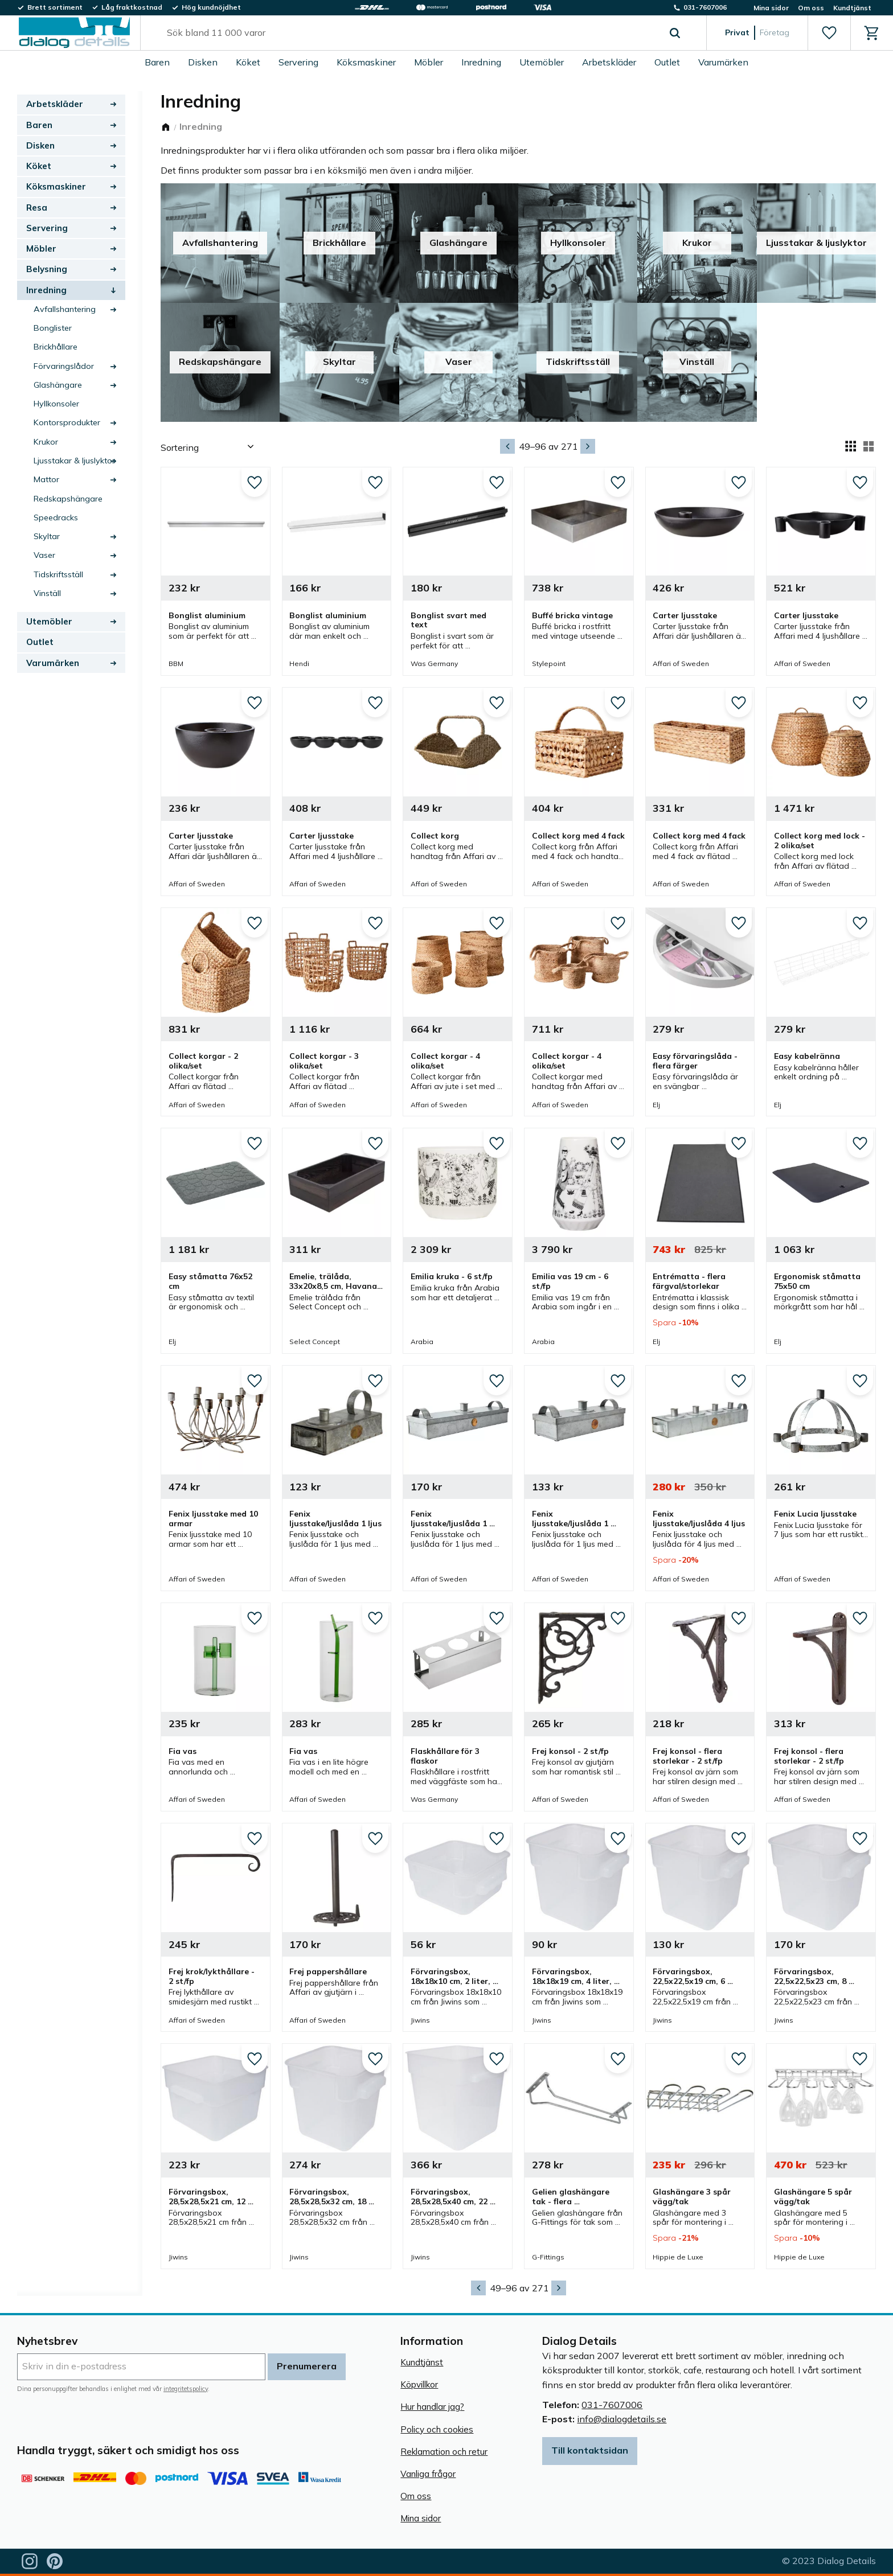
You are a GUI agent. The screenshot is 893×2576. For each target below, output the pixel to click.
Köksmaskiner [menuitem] (366, 62)
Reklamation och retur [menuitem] (444, 2451)
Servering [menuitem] (298, 62)
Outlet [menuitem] (667, 62)
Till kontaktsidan (589, 2450)
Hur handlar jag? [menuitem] (432, 2406)
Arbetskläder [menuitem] (609, 62)
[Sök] (675, 33)
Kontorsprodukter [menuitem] (67, 422)
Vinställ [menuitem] (47, 593)
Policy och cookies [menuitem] (436, 2429)
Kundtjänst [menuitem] (852, 7)
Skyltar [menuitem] (47, 536)
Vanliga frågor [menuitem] (428, 2473)
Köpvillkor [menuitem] (419, 2384)
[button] (829, 33)
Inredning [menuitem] (481, 62)
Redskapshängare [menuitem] (68, 499)
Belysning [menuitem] (46, 269)
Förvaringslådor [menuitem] (64, 366)
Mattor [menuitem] (46, 479)
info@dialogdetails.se (621, 2419)
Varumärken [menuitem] (723, 62)
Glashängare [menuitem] (58, 385)
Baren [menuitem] (157, 62)
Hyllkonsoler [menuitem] (56, 403)
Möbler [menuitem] (428, 62)
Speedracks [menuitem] (56, 517)
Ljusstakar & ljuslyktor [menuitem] (74, 460)
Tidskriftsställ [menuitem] (58, 574)
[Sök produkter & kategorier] (410, 33)
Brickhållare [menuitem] (55, 347)
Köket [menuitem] (248, 62)
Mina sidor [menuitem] (771, 7)
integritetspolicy (185, 2389)
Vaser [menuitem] (44, 555)
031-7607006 (611, 2404)
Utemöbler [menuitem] (541, 62)
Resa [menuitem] (36, 207)
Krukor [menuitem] (46, 442)
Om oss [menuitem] (811, 7)
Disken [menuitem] (203, 62)
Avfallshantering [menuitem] (65, 309)
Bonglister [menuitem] (53, 328)
